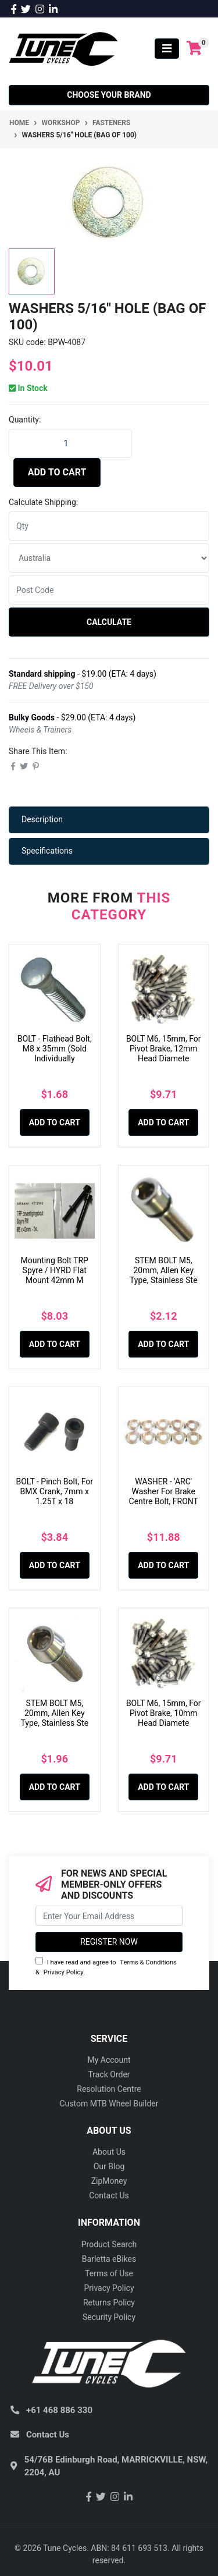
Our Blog (109, 2166)
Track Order (109, 2074)
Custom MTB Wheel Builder (109, 2103)
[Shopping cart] (194, 48)
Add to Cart (57, 472)
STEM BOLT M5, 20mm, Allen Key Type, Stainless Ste (164, 1270)
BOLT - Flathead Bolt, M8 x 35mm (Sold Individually (54, 1048)
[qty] (109, 526)
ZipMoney (109, 2181)
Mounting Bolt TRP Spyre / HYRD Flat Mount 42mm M (54, 1270)
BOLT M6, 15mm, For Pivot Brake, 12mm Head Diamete (163, 1048)
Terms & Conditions (148, 1962)
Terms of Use (109, 2273)
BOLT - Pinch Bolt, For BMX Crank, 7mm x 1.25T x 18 (54, 1491)
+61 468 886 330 (59, 2410)
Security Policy (109, 2317)
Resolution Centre (109, 2089)
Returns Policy (109, 2302)
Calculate (109, 622)
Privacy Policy (63, 1972)
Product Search (109, 2244)
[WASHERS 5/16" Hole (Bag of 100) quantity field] (70, 443)
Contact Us (109, 2195)
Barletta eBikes (109, 2259)
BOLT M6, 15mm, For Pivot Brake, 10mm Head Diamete (163, 1713)
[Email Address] (109, 1916)
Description (42, 819)
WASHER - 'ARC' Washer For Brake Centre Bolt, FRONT (163, 1491)
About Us (109, 2151)
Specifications (47, 850)
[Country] (109, 558)
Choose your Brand (109, 95)
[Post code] (109, 590)
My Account (108, 2060)
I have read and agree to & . (106, 1966)
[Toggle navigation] (167, 48)
